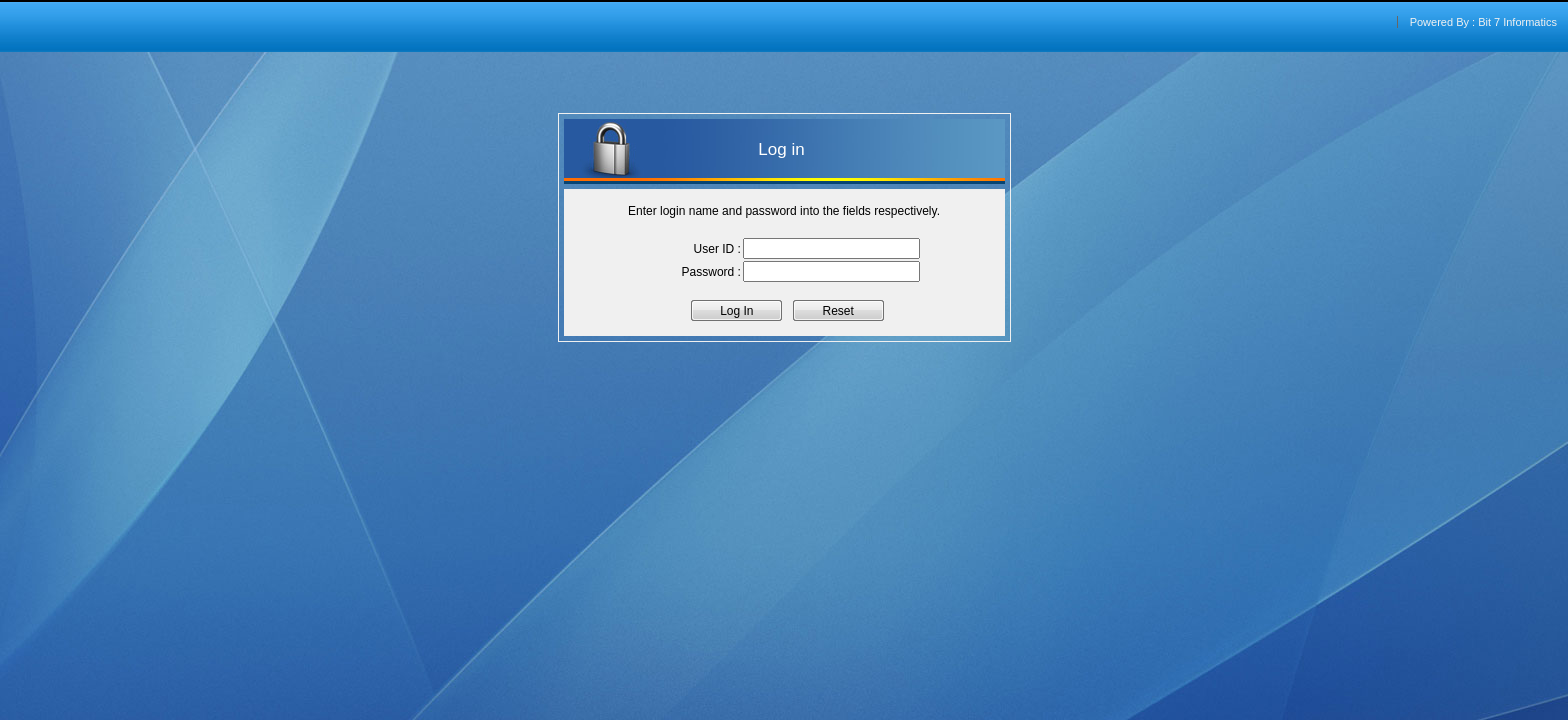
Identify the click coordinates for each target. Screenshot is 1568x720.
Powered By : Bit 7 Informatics (1483, 22)
